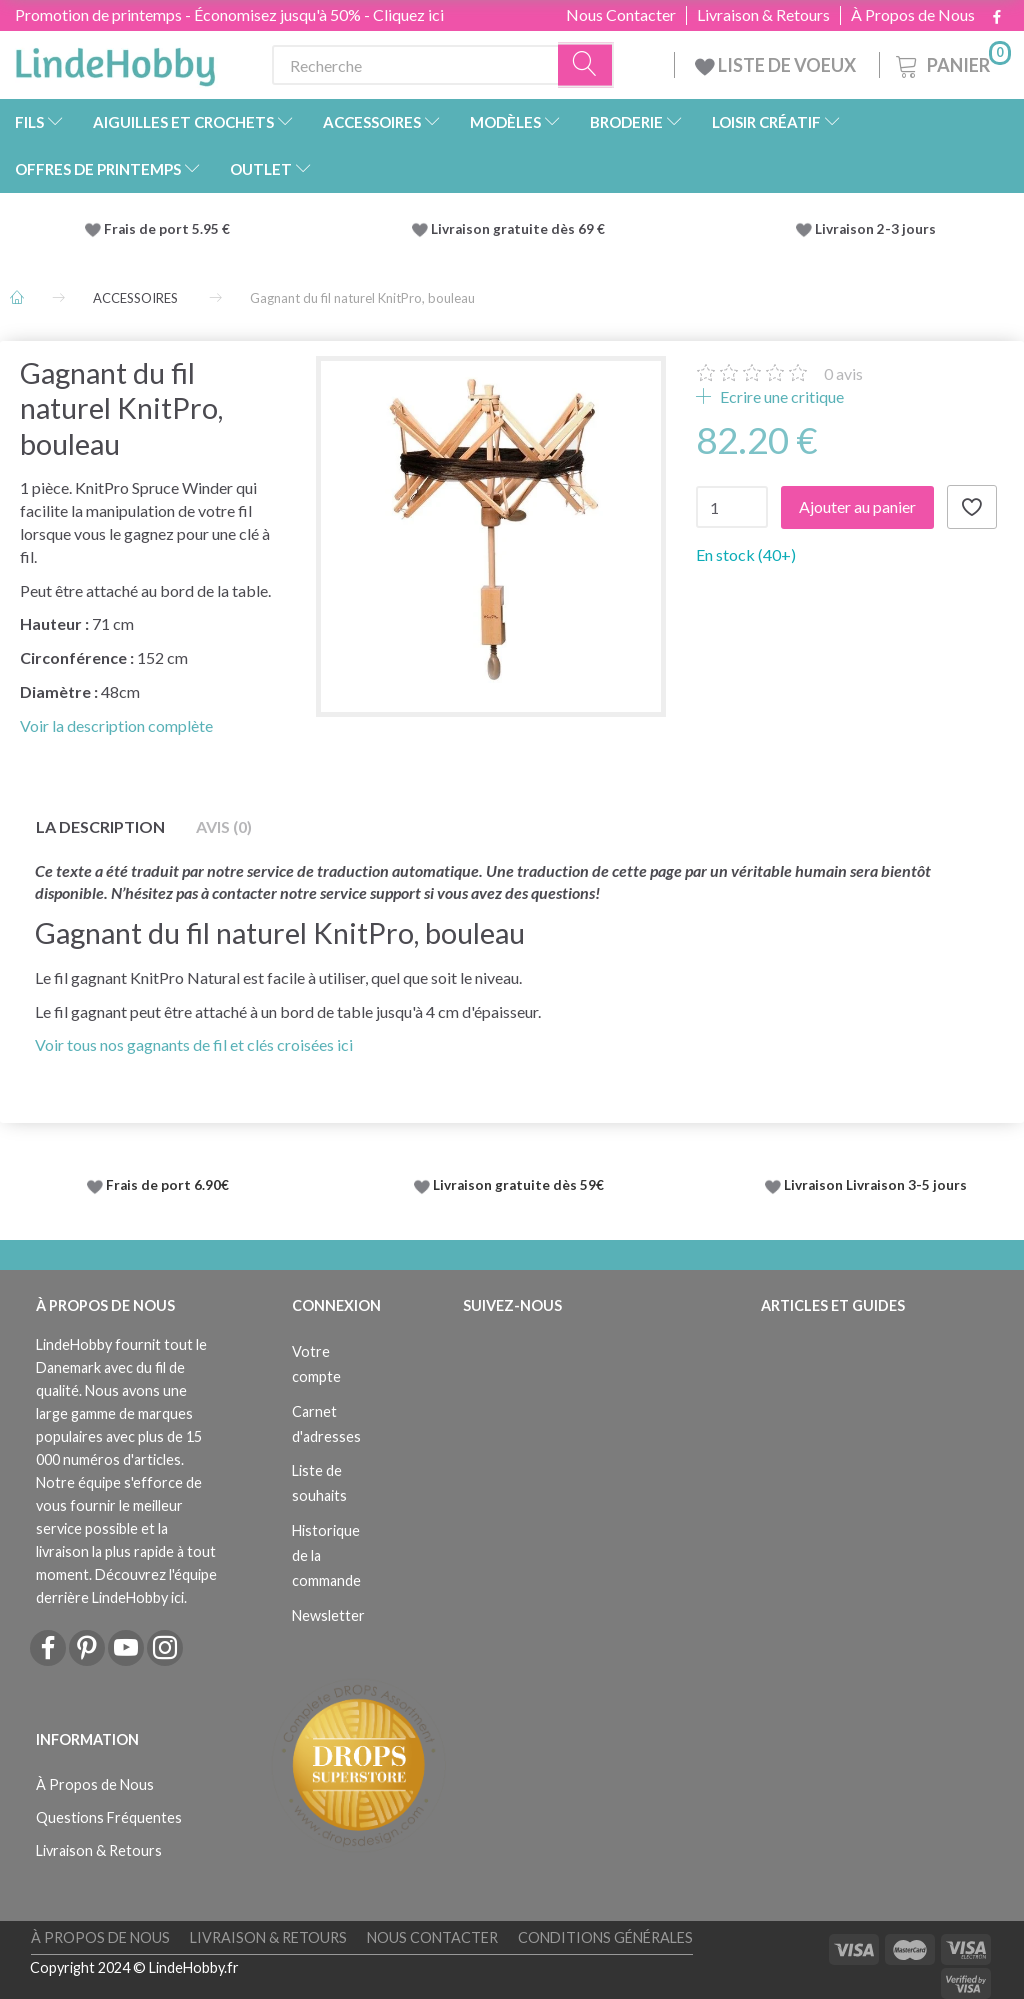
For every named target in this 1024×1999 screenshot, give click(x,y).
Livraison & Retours (763, 15)
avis (843, 373)
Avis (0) (224, 826)
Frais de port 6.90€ (167, 1185)
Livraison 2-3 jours (875, 229)
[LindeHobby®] (115, 61)
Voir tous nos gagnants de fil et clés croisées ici (194, 1044)
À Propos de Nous (913, 15)
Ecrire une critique (780, 396)
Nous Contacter (621, 15)
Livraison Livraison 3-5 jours (875, 1185)
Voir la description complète (116, 725)
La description (100, 826)
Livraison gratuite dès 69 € (521, 229)
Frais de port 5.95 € (167, 229)
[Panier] (951, 62)
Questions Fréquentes (109, 1817)
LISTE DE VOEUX (777, 65)
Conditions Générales (605, 1937)
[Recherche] (586, 65)
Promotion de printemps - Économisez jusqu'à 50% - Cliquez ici (229, 14)
